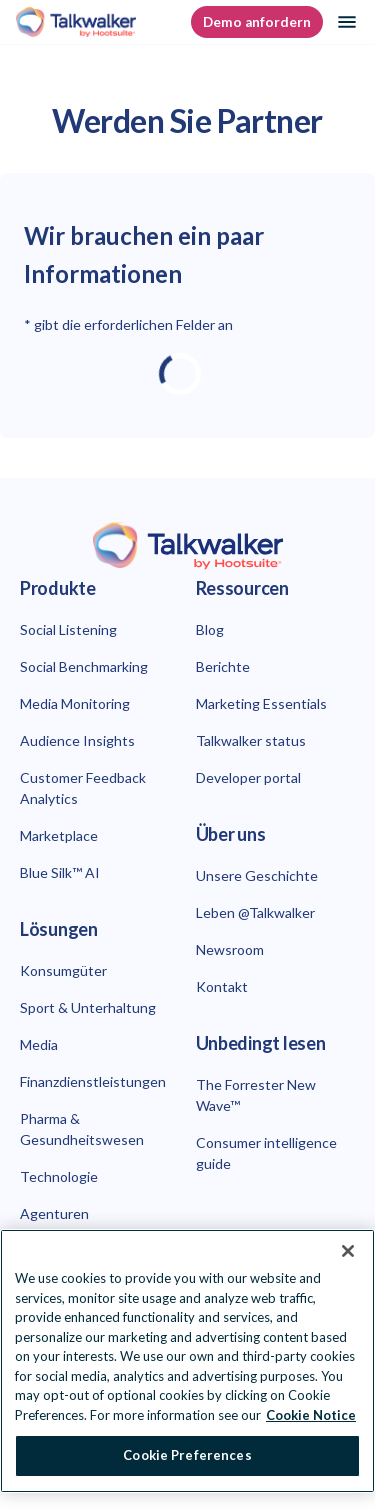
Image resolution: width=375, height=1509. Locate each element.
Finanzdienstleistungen (93, 1081)
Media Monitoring (75, 703)
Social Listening (68, 629)
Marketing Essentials (261, 703)
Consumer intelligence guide (266, 1153)
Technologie (59, 1176)
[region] (187, 1361)
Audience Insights (77, 740)
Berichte (223, 666)
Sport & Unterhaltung (88, 1007)
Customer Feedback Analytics (83, 788)
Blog (210, 629)
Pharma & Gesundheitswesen (82, 1129)
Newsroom (230, 949)
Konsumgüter (63, 970)
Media (39, 1044)
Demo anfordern (257, 22)
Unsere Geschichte (257, 875)
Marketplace (59, 835)
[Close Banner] (348, 1251)
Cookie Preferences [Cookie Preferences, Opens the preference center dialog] (187, 1455)
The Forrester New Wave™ (256, 1095)
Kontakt (222, 986)
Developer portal (248, 777)
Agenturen (54, 1213)
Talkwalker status (251, 740)
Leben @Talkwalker (255, 912)
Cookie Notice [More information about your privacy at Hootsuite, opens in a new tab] (311, 1415)
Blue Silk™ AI (60, 872)
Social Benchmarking (84, 666)
